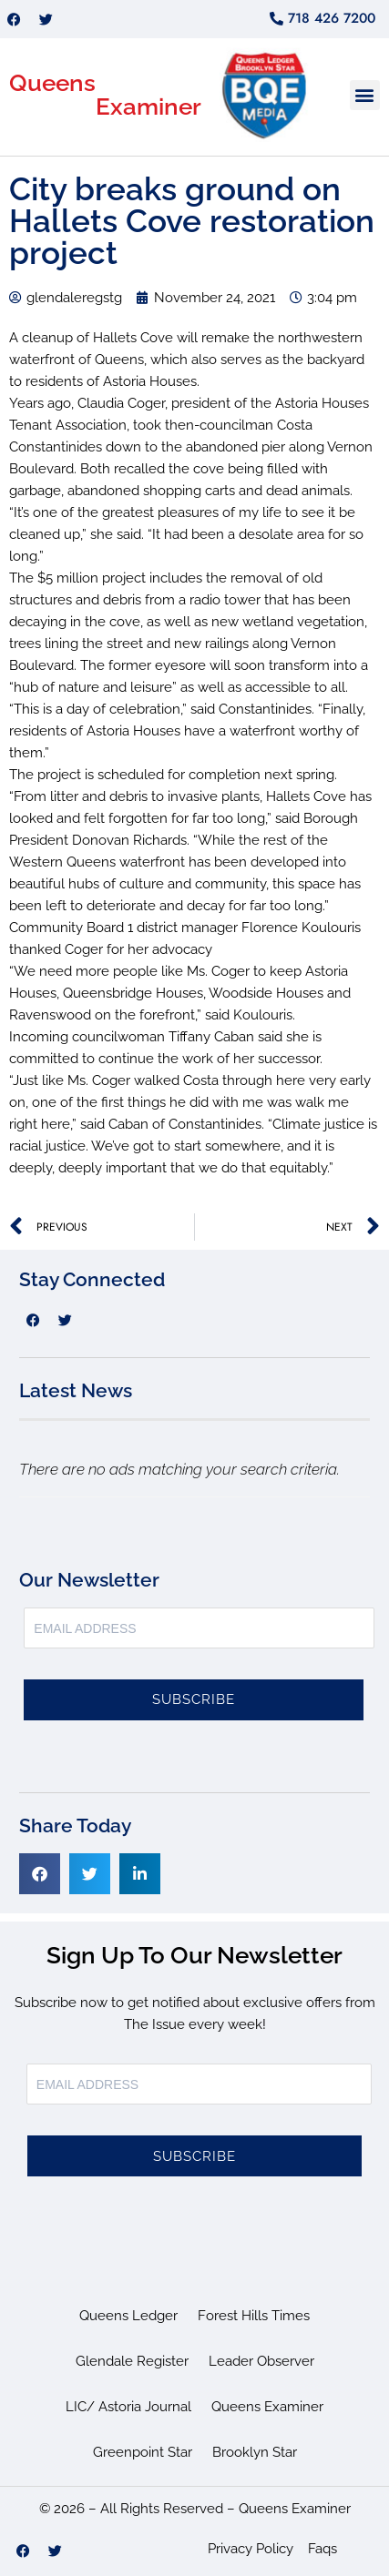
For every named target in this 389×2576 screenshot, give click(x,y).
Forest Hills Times (254, 2315)
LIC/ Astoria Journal (128, 2407)
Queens (52, 82)
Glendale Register (132, 2361)
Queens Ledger (128, 2315)
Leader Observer (261, 2361)
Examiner (148, 106)
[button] (365, 95)
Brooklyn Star (254, 2452)
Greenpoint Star (142, 2452)
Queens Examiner (267, 2407)
